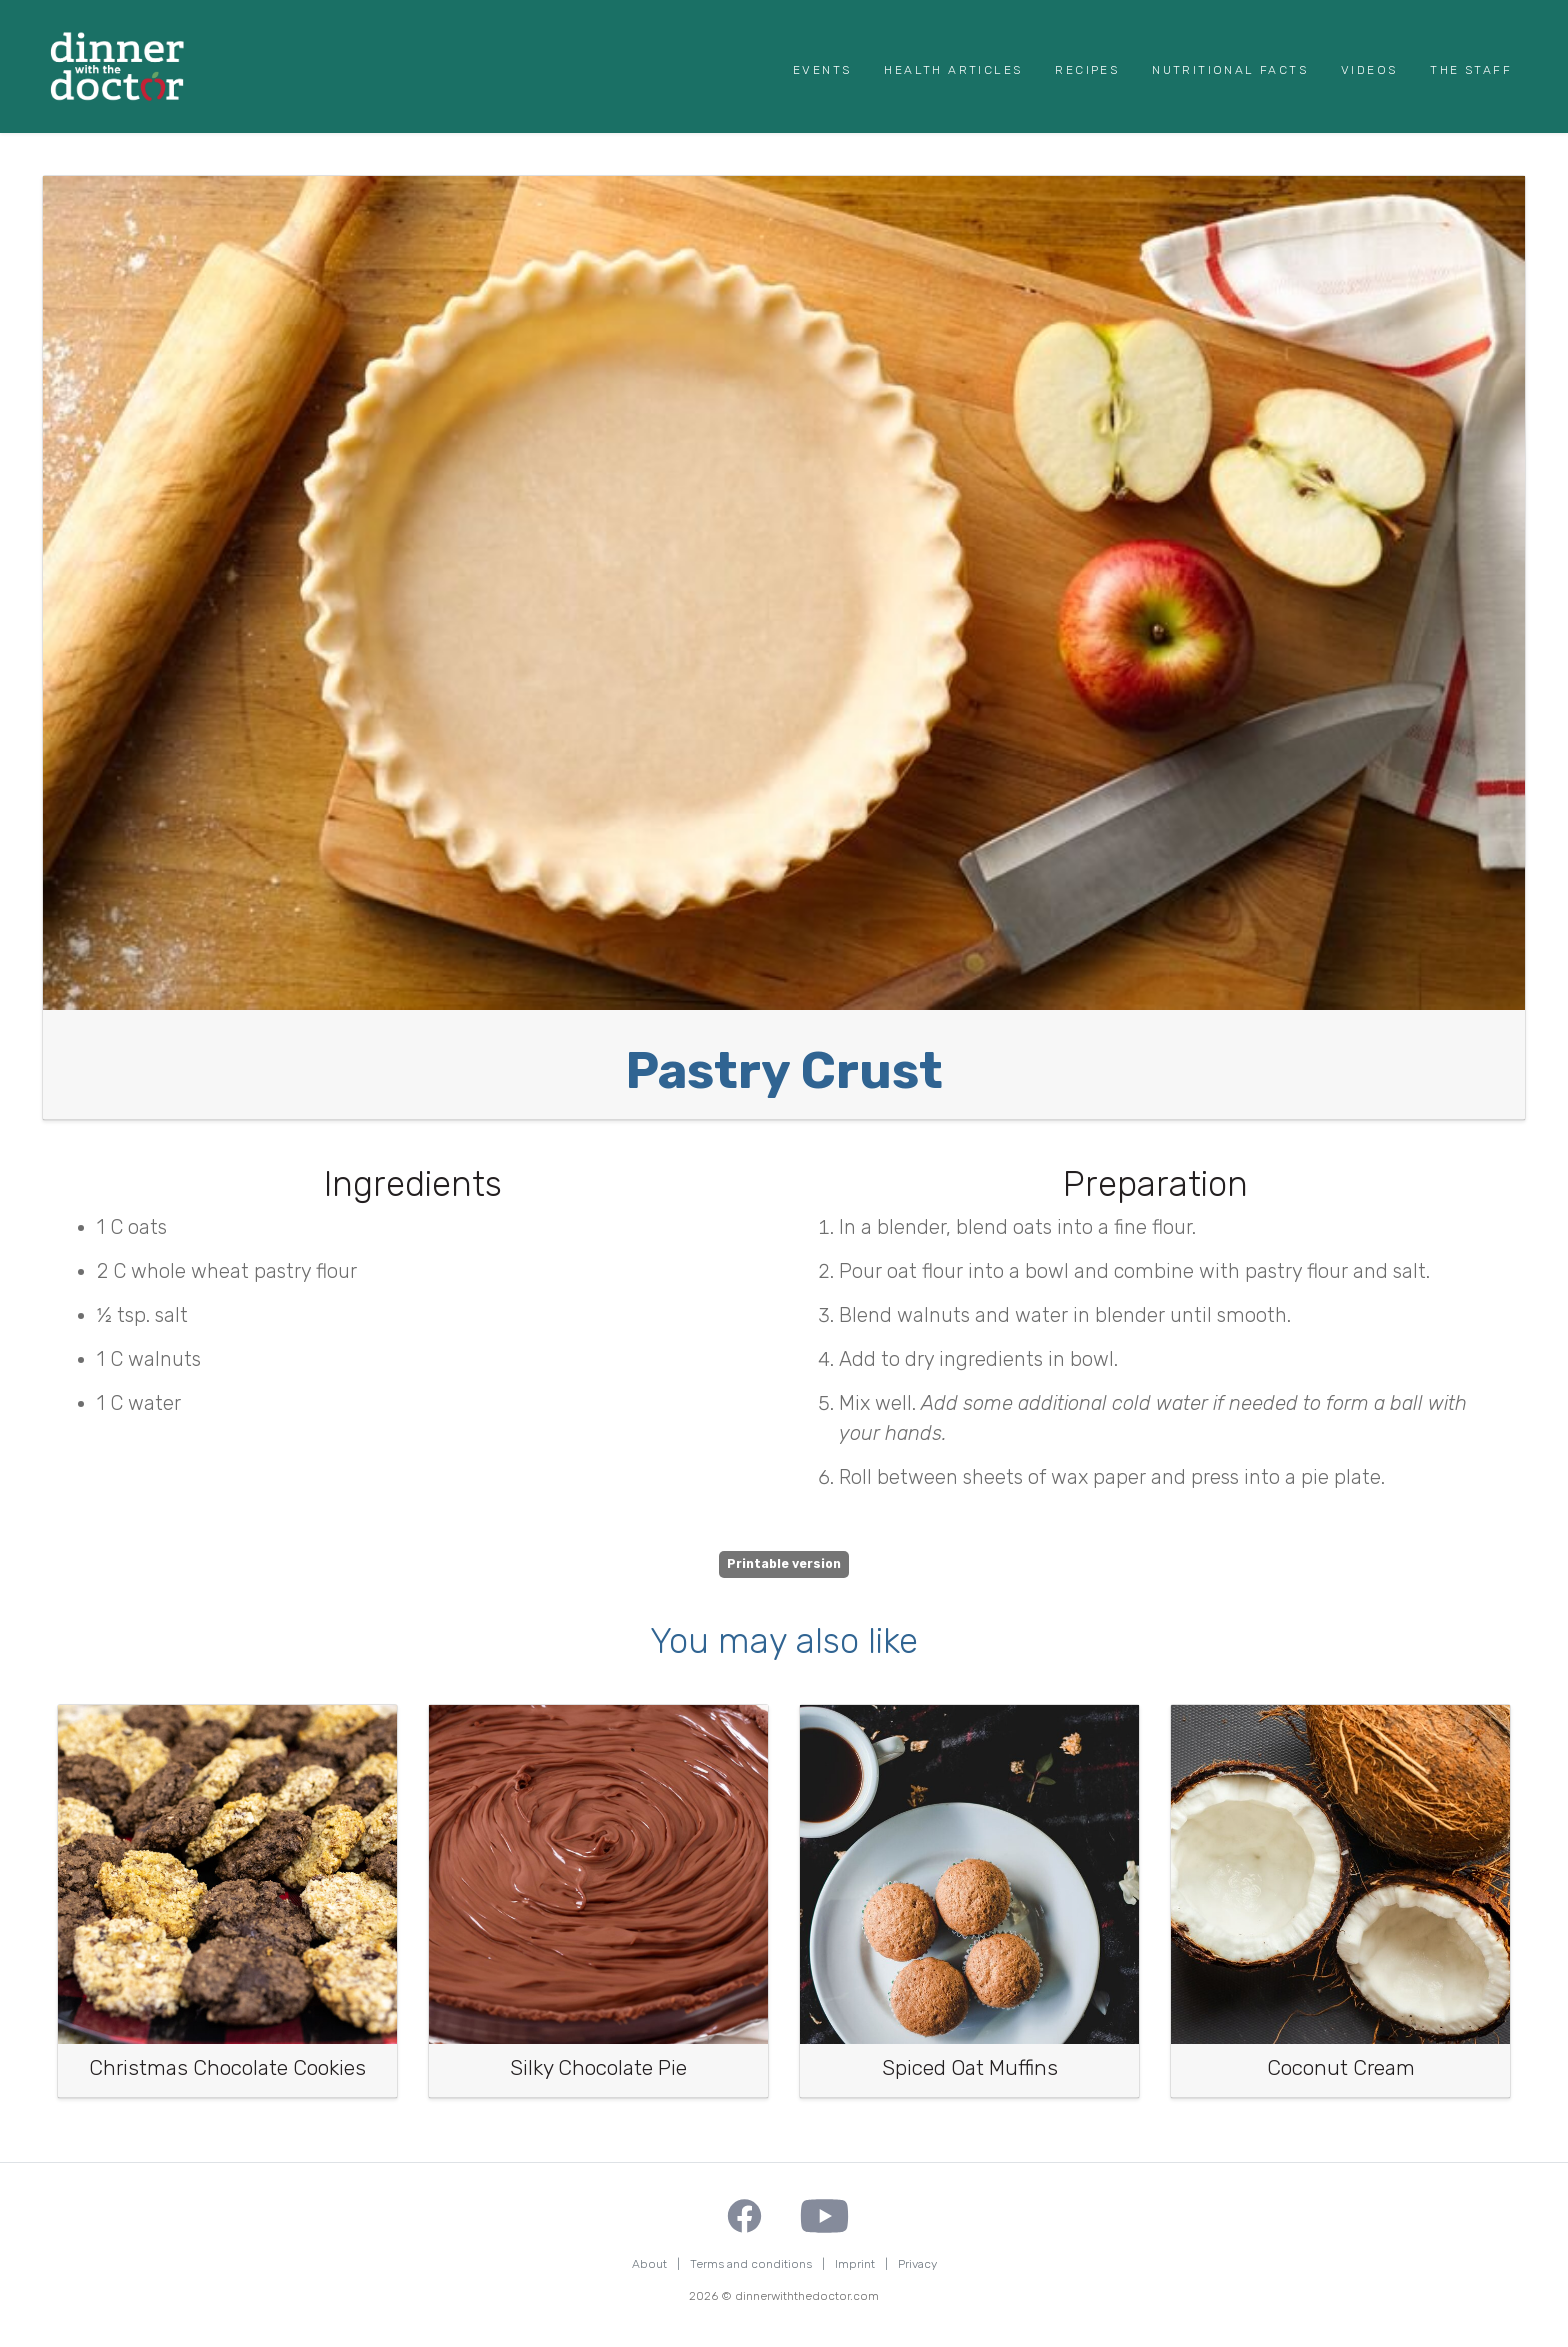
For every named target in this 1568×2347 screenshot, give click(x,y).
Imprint (855, 2264)
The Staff (1471, 70)
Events (822, 70)
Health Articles (953, 70)
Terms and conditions (751, 2264)
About (649, 2264)
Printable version (784, 1564)
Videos (1369, 70)
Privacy (917, 2264)
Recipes (1087, 70)
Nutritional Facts (1230, 70)
